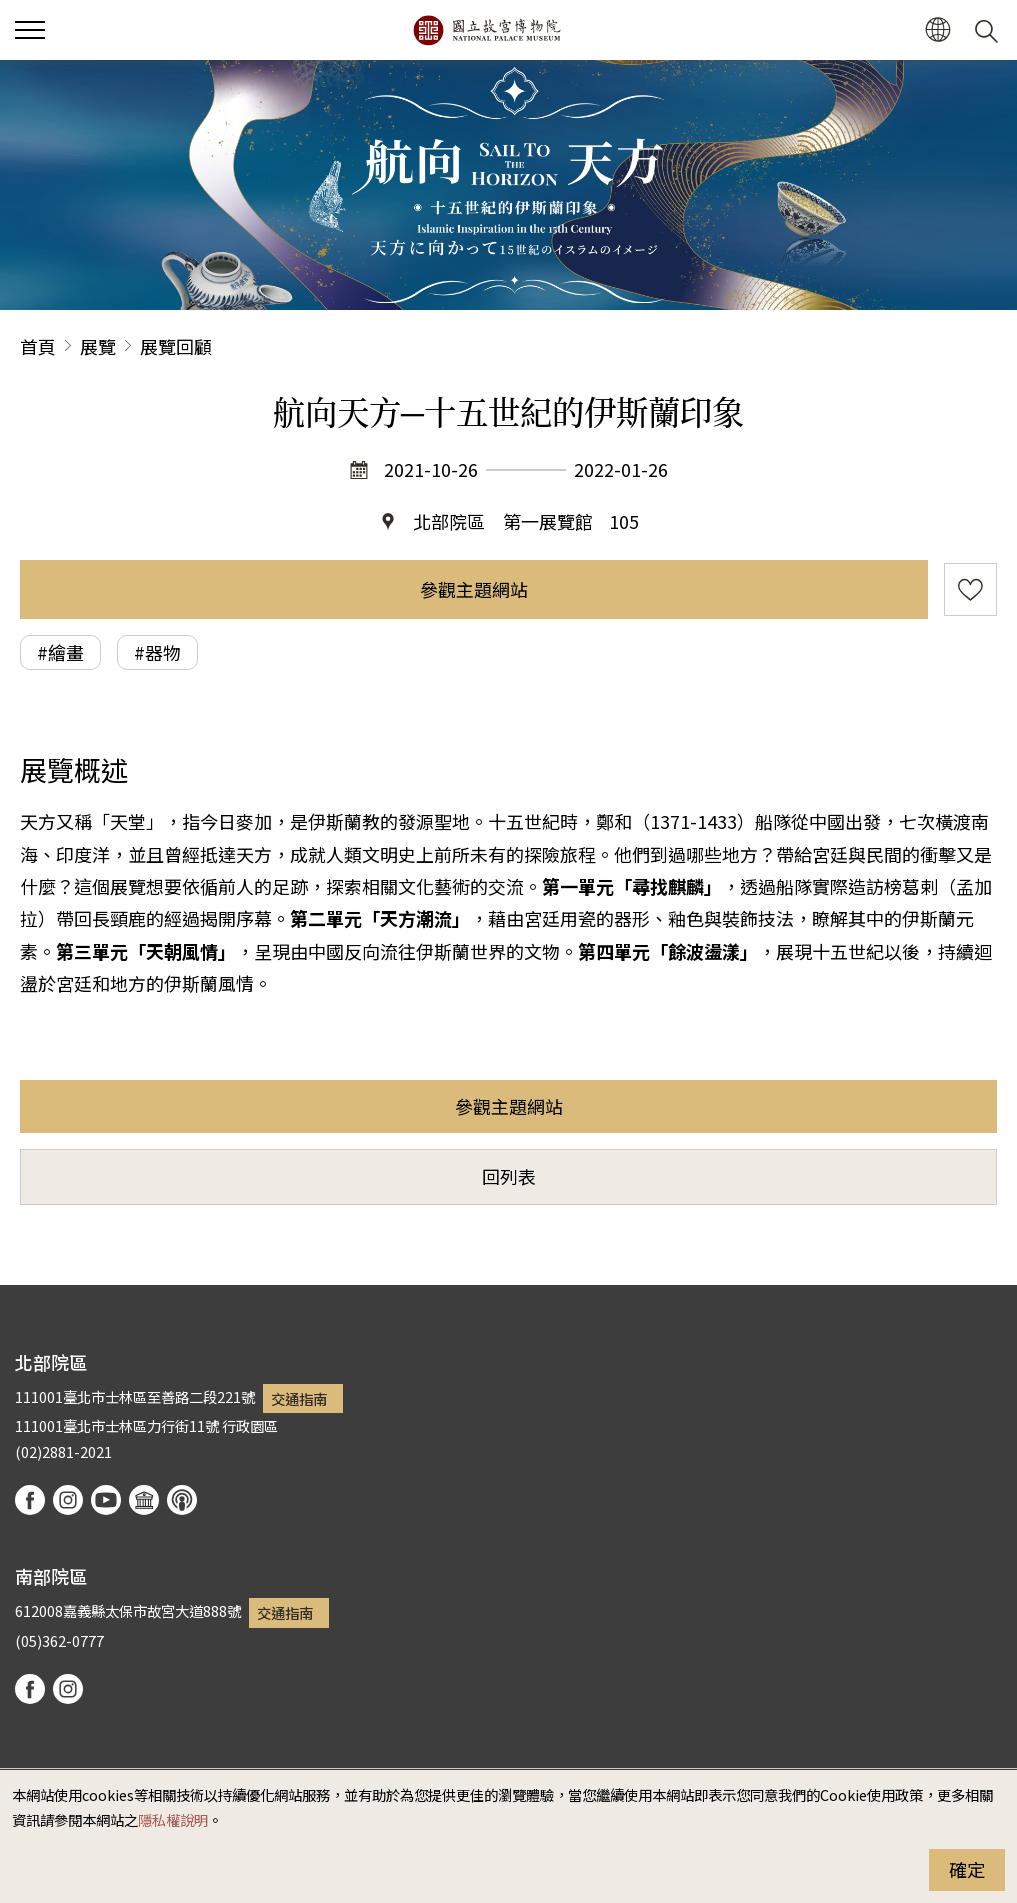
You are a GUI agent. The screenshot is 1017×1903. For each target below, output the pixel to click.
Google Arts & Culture (144, 1500)
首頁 (38, 346)
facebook (30, 1500)
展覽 (98, 346)
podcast (182, 1500)
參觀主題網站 (474, 589)
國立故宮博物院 (486, 30)
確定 (967, 1869)
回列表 (509, 1176)
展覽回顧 (176, 346)
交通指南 (299, 1398)
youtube (106, 1500)
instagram (68, 1500)
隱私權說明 (173, 1819)
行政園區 (250, 1425)
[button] (937, 30)
